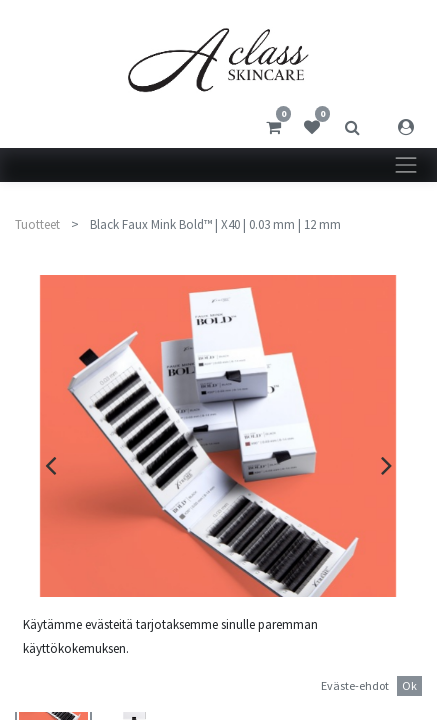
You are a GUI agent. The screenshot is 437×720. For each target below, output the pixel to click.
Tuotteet (37, 224)
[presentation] (50, 465)
